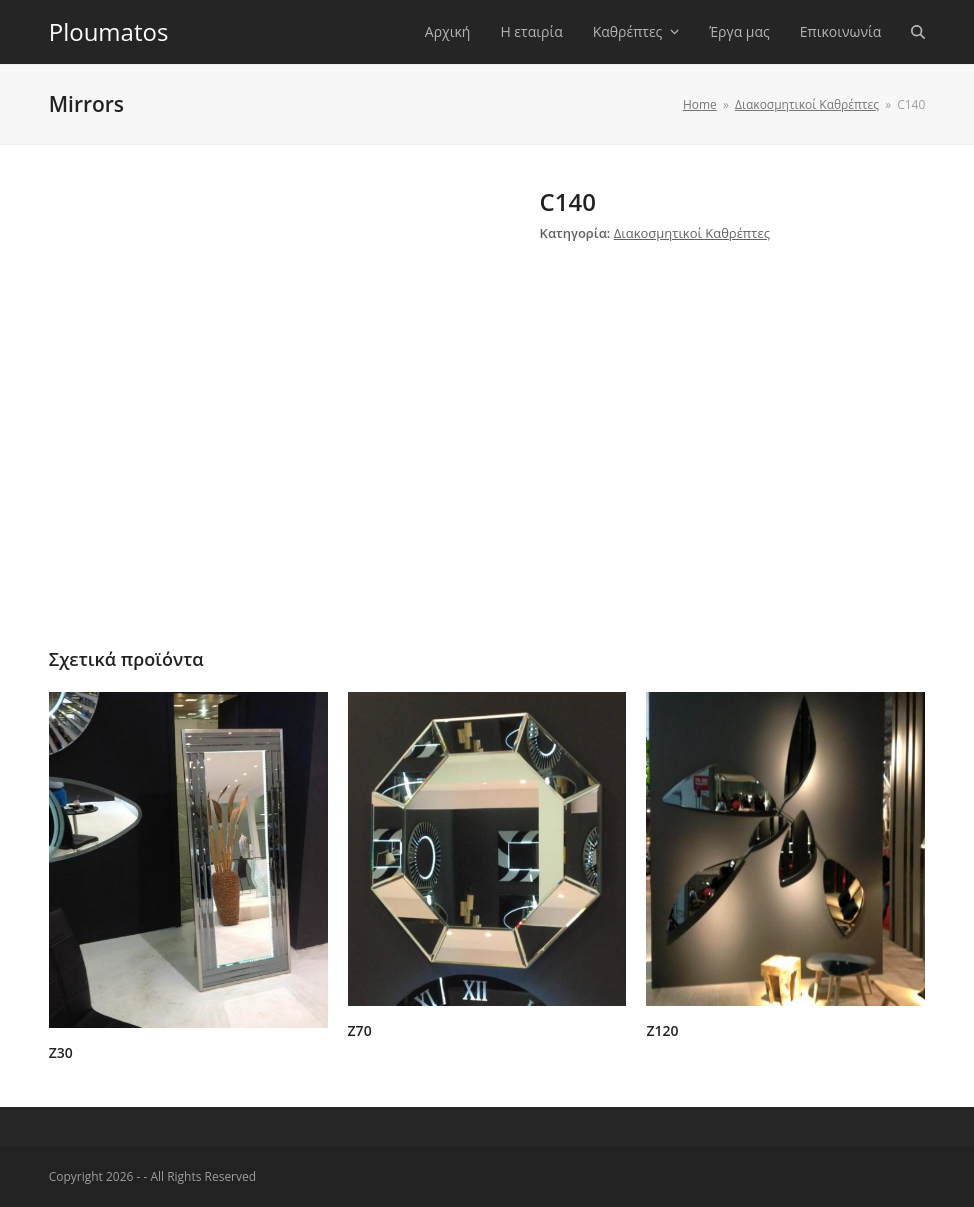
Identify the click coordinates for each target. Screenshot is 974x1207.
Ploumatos (109, 31)
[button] (918, 32)
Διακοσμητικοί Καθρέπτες (692, 233)
